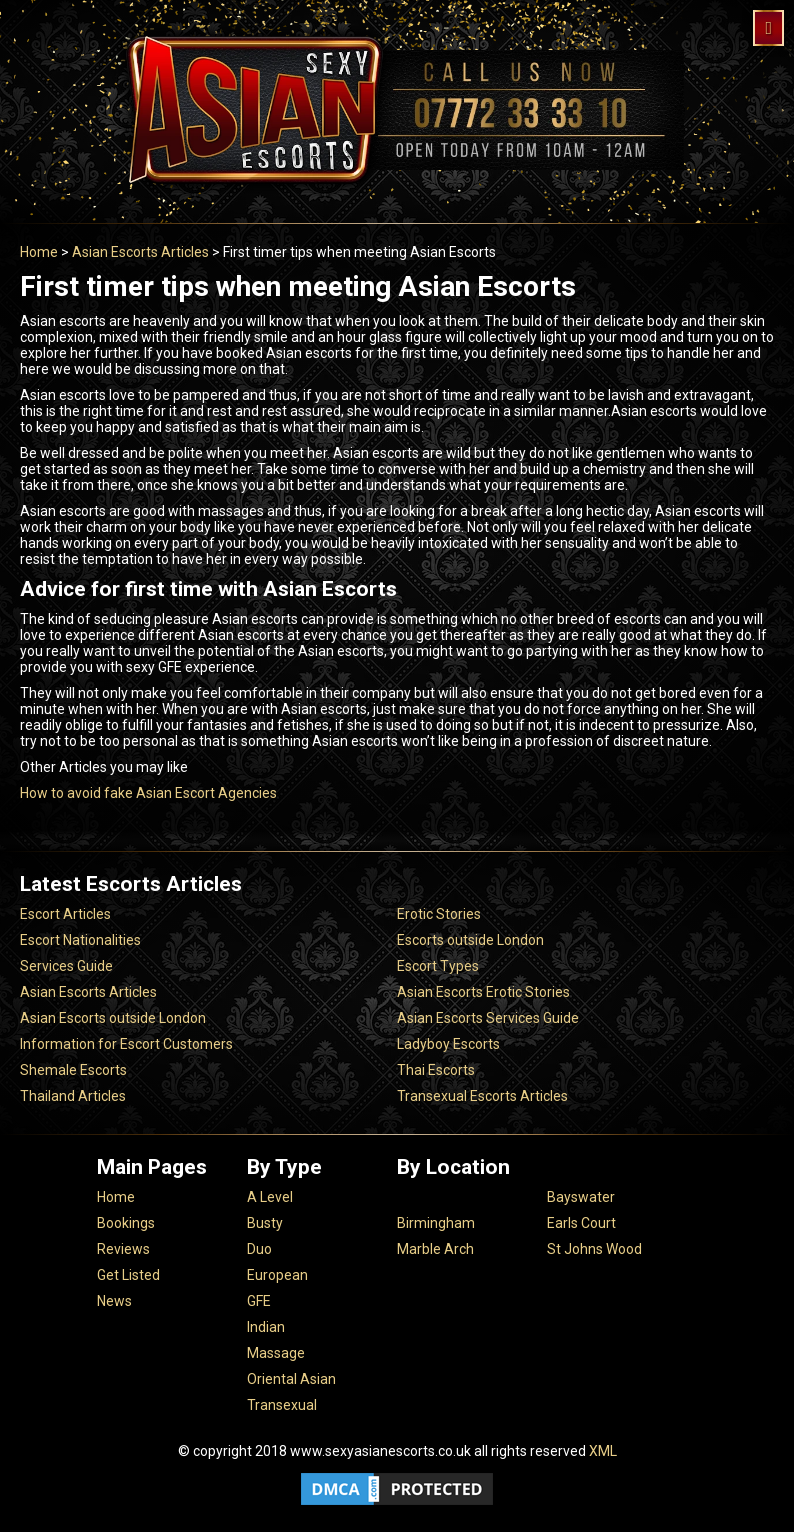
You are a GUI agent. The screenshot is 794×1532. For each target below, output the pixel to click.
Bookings (126, 1223)
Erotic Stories (439, 914)
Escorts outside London (470, 940)
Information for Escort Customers (126, 1044)
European (277, 1275)
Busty (265, 1223)
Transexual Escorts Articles (482, 1096)
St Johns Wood (594, 1249)
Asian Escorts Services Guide (488, 1018)
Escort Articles (65, 914)
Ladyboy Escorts (448, 1044)
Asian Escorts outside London (113, 1018)
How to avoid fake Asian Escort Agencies (148, 793)
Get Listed (128, 1275)
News (114, 1301)
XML (603, 1451)
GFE (259, 1301)
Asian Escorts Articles (140, 252)
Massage (276, 1353)
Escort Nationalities (80, 940)
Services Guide (66, 966)
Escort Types (438, 966)
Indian (266, 1327)
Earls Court (581, 1223)
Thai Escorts (436, 1070)
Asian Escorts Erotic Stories (483, 992)
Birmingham (436, 1223)
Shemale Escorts (73, 1070)
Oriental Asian (291, 1379)
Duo (259, 1249)
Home (39, 252)
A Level (270, 1197)
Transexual (282, 1405)
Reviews (123, 1249)
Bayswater (581, 1197)
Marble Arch (435, 1249)
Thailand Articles (73, 1096)
